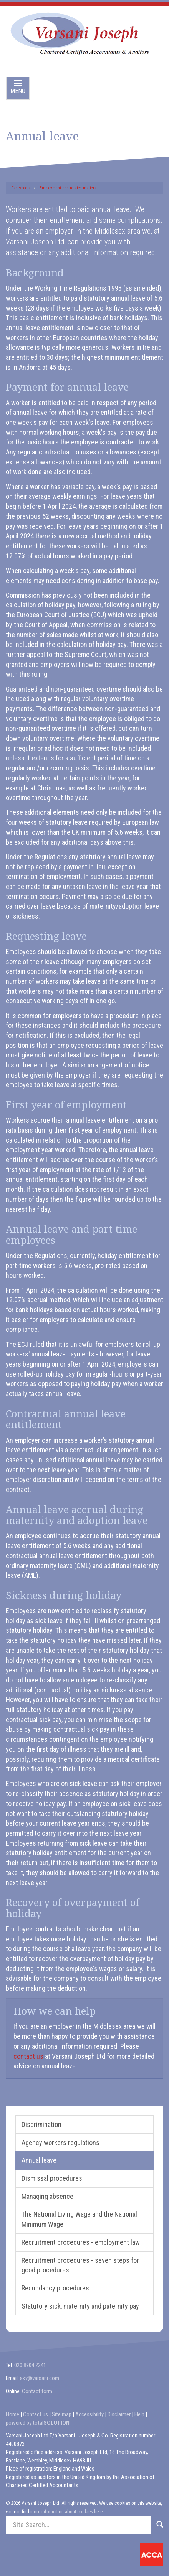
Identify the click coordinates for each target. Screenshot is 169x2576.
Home (12, 2414)
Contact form (37, 2391)
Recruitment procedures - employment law (81, 2242)
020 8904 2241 (30, 2365)
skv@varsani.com (39, 2378)
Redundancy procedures (55, 2288)
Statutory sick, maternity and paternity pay (80, 2306)
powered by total (38, 2422)
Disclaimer (119, 2414)
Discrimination (41, 2124)
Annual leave (39, 2160)
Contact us (35, 2414)
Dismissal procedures (52, 2178)
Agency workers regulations (60, 2142)
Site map (61, 2414)
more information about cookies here (66, 2511)
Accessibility (89, 2414)
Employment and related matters (68, 187)
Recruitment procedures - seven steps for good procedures (80, 2265)
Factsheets (21, 187)
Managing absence (47, 2196)
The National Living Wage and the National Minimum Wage (79, 2219)
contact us (28, 2056)
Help (139, 2414)
